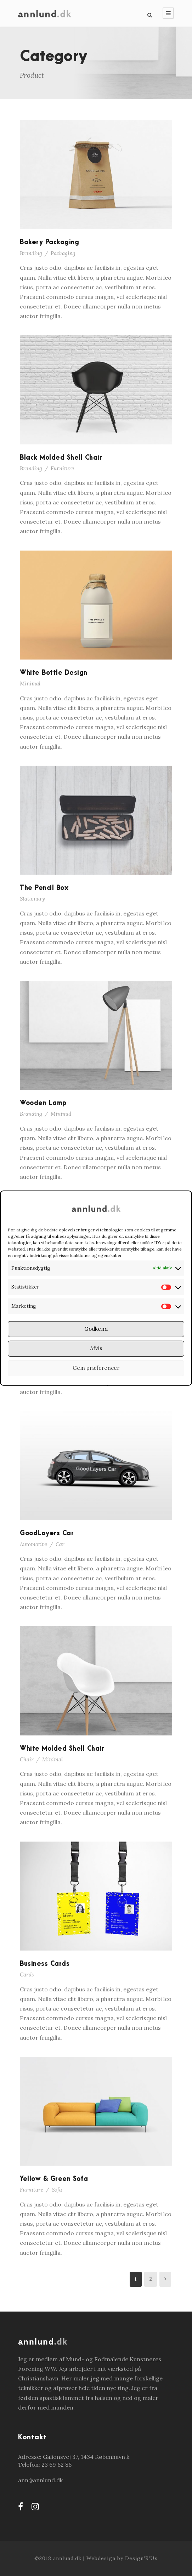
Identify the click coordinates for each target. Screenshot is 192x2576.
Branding (31, 253)
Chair (27, 1759)
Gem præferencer (96, 1367)
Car (60, 1544)
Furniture (62, 468)
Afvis (96, 1348)
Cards (27, 1974)
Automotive (33, 1544)
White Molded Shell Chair (62, 1748)
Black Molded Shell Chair (61, 457)
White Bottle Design (53, 672)
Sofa (57, 2189)
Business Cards (44, 1963)
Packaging (63, 253)
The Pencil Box (44, 888)
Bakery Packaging (49, 242)
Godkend (96, 1328)
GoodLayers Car (47, 1533)
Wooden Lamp (43, 1103)
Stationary (32, 898)
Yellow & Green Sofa (54, 2179)
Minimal (30, 683)
